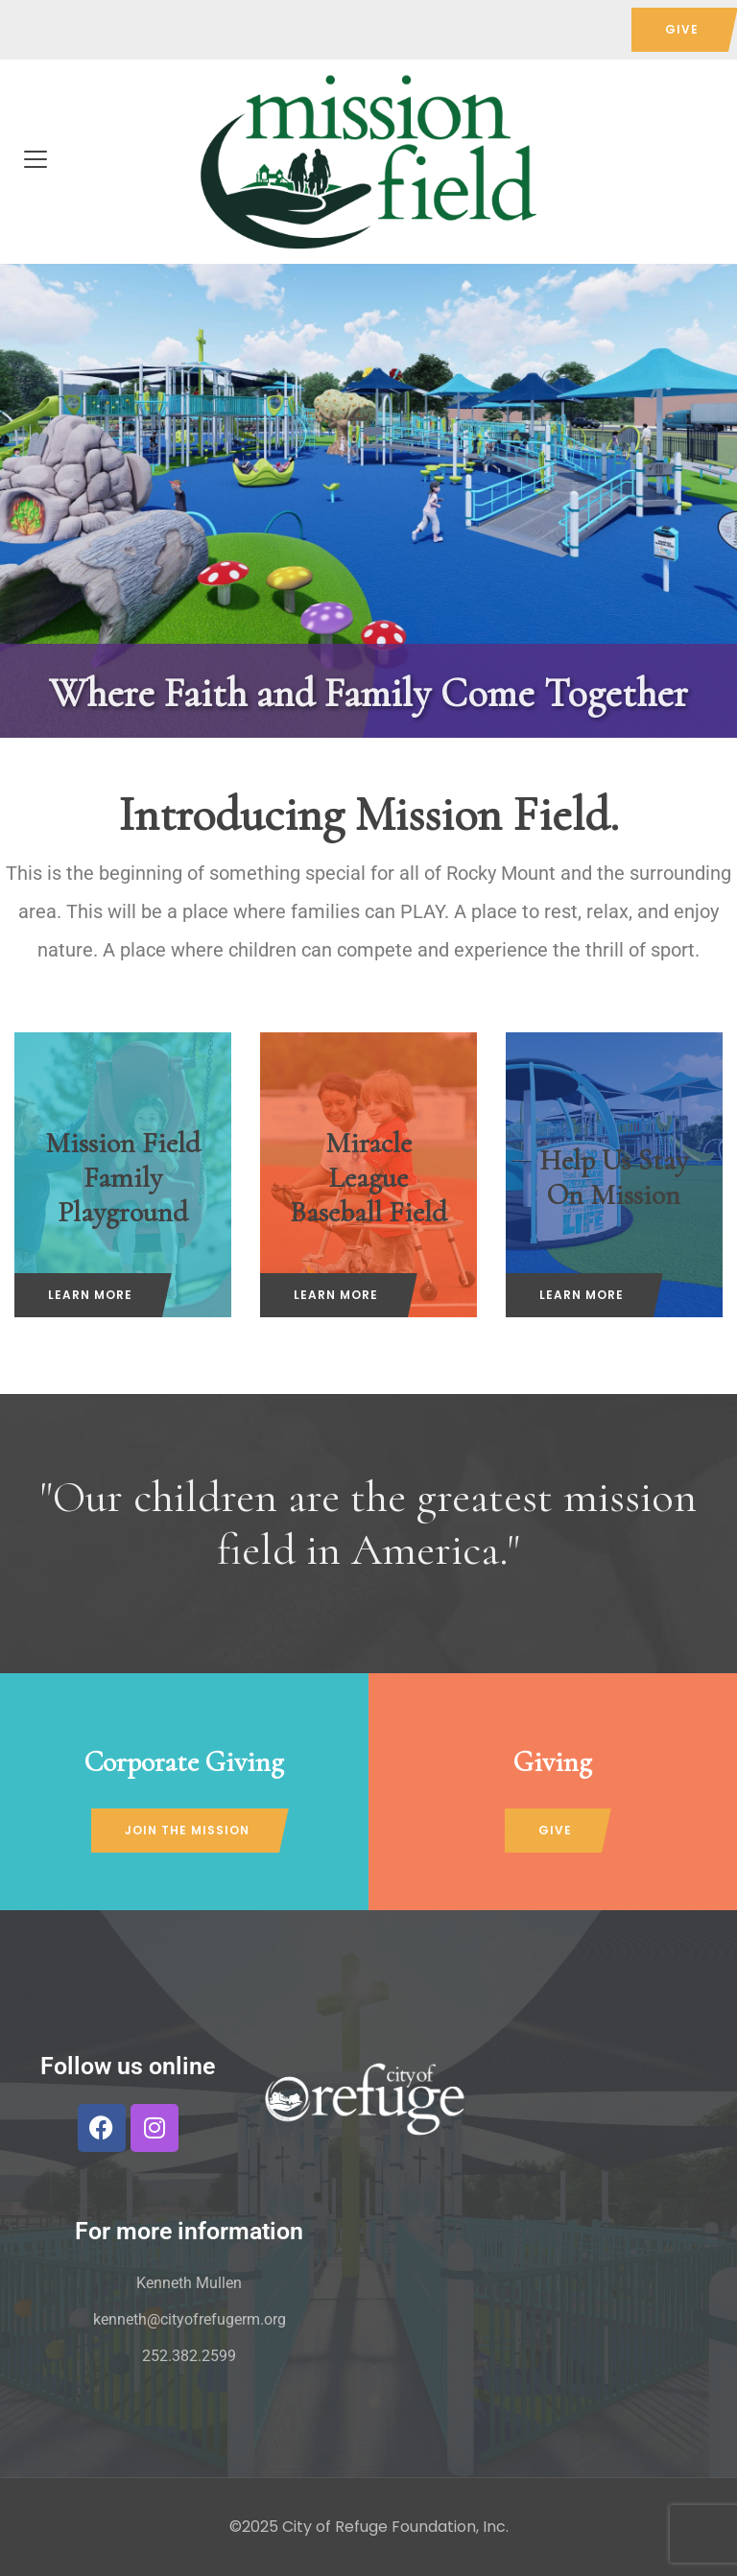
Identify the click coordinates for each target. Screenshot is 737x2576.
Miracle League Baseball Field (368, 1176)
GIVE (682, 29)
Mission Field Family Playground (123, 1176)
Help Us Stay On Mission (613, 1177)
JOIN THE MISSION (187, 1830)
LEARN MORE (90, 1295)
